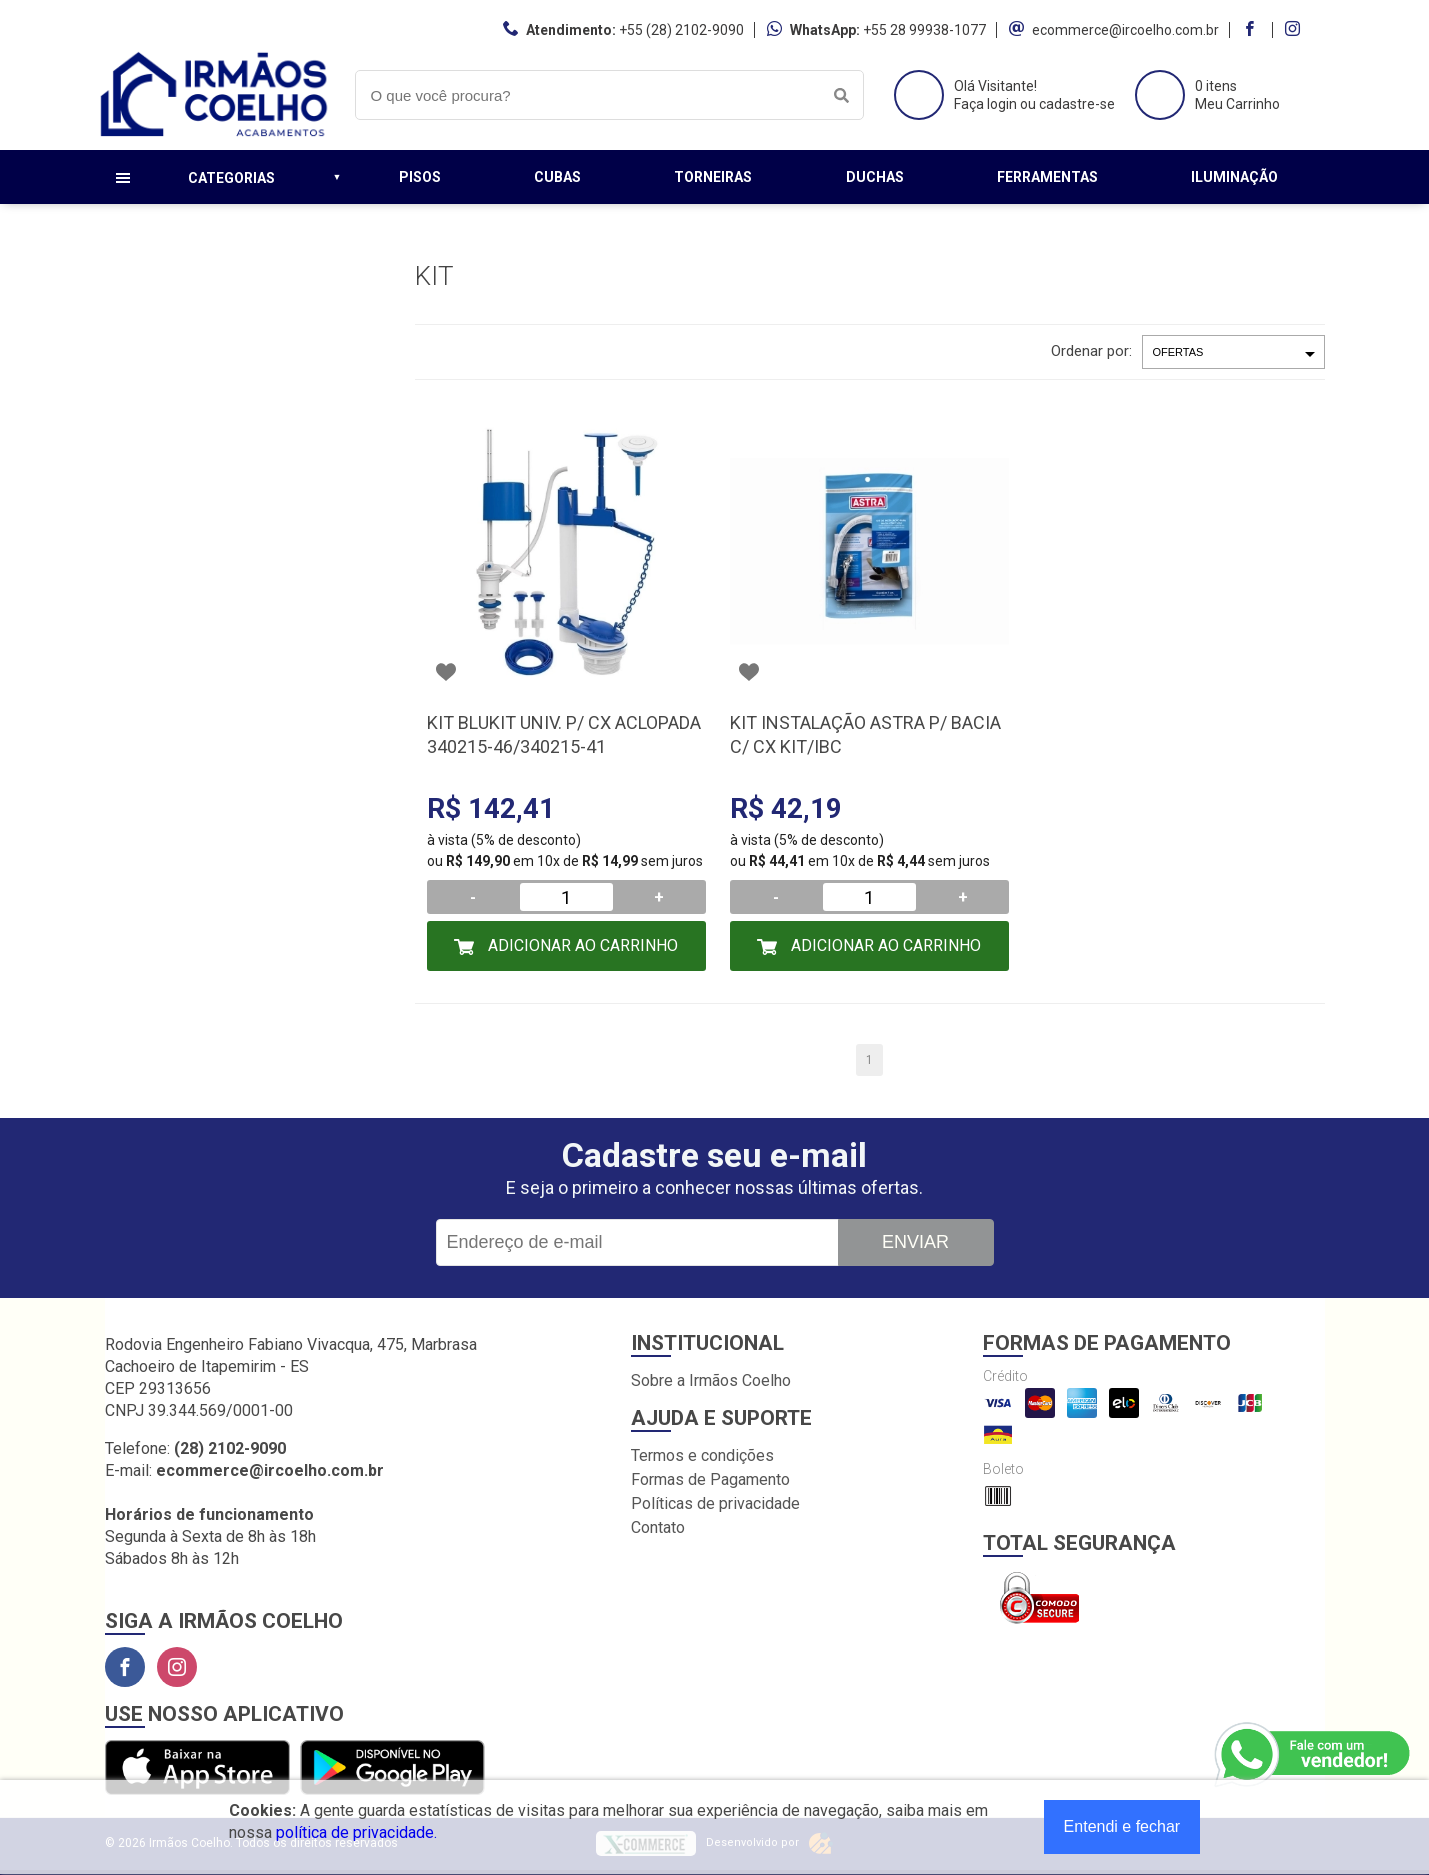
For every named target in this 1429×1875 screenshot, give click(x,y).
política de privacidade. (356, 1832)
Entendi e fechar (1122, 1826)
